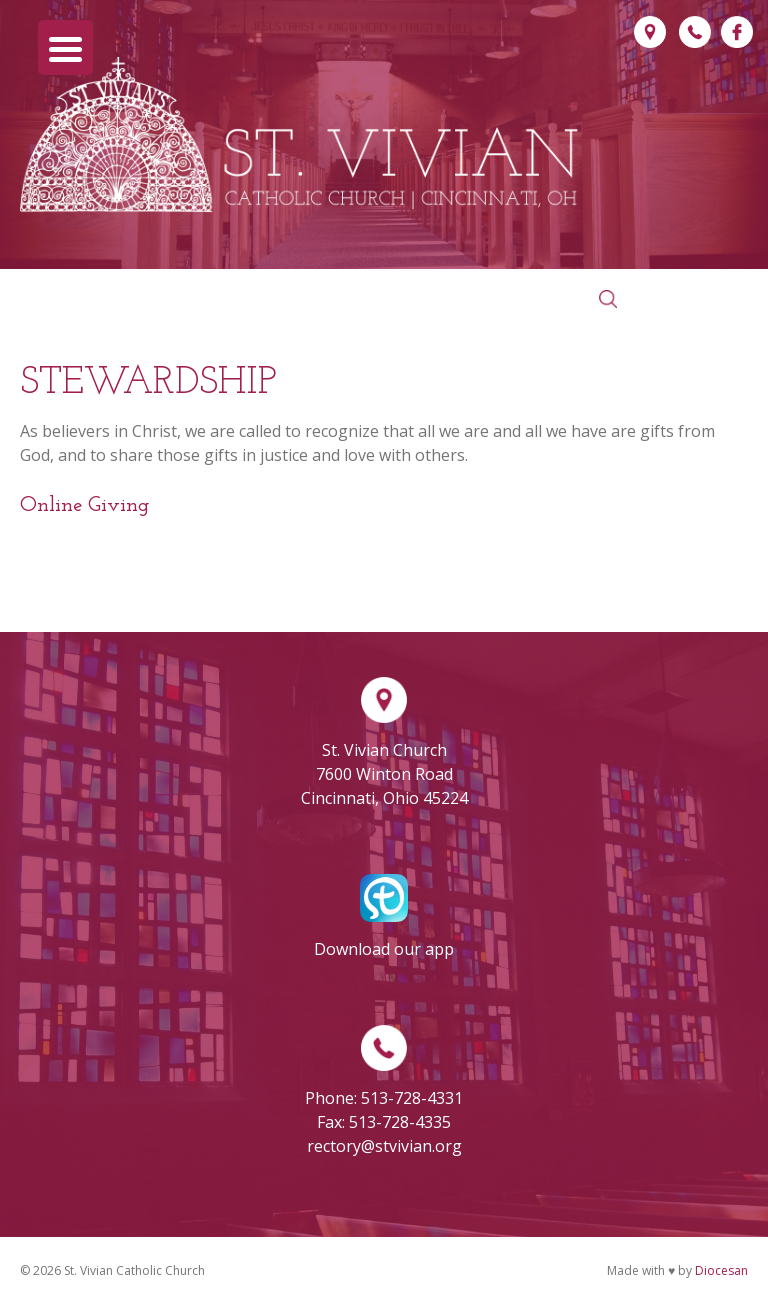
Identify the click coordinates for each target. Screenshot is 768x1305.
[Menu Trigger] (65, 47)
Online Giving (84, 505)
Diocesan (721, 1270)
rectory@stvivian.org (384, 1146)
